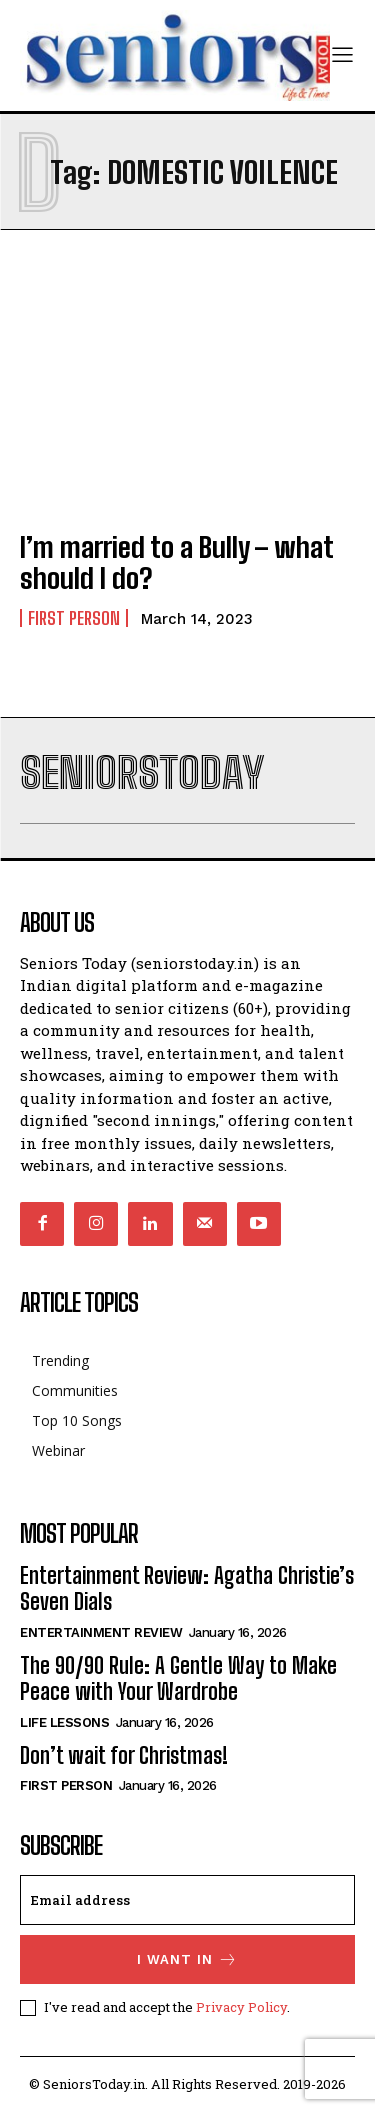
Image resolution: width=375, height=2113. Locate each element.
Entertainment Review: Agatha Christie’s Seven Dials (187, 1588)
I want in (187, 1959)
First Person (74, 618)
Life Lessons (64, 1722)
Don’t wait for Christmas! (124, 1755)
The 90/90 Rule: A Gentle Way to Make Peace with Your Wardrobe (178, 1678)
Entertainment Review (101, 1632)
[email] (187, 1900)
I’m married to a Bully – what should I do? (176, 562)
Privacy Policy (241, 2007)
